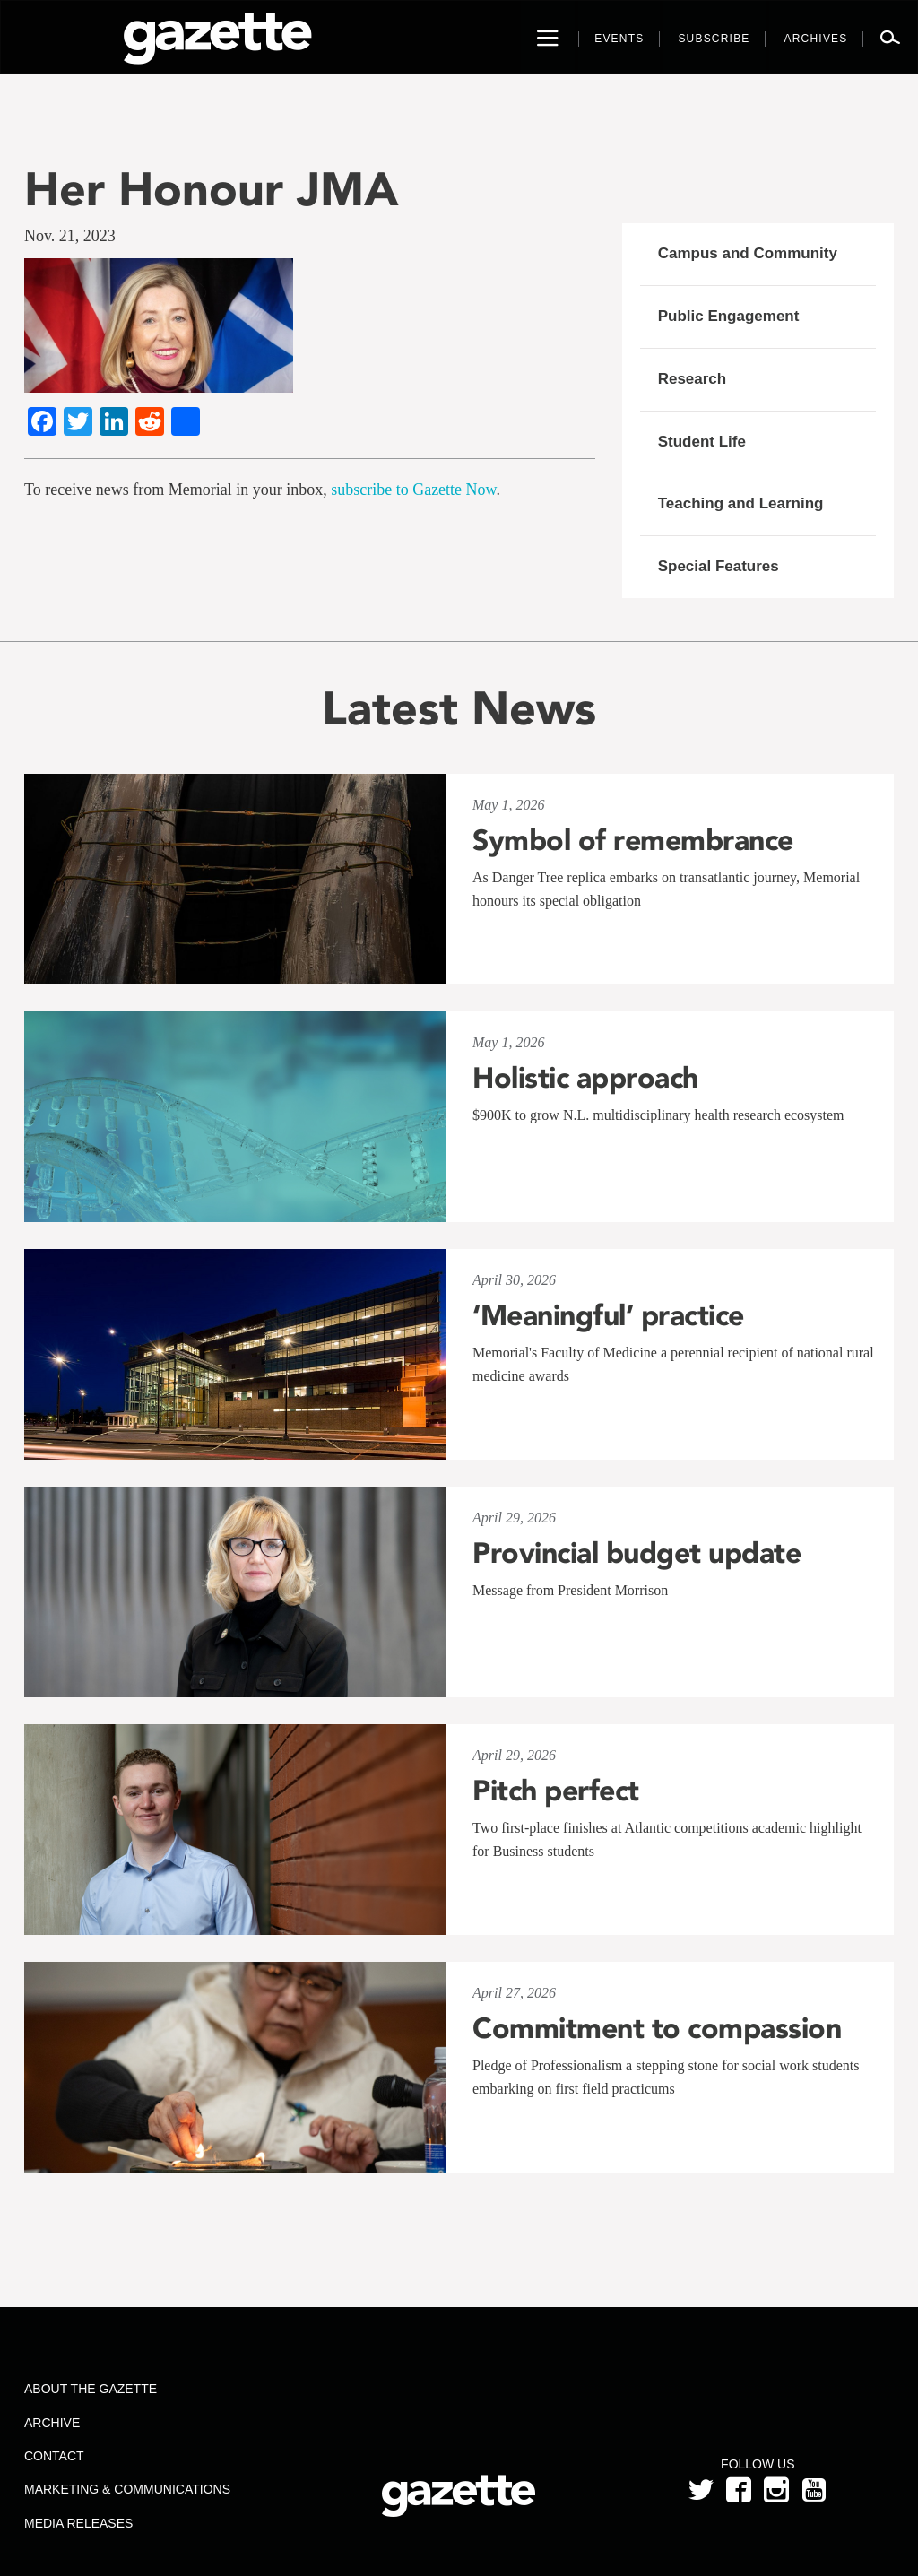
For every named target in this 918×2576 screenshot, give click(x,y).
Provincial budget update (636, 1553)
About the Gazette (90, 2388)
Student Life (702, 441)
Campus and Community (747, 253)
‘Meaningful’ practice (608, 1315)
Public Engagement (729, 316)
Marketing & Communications (127, 2489)
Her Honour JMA (211, 188)
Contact (54, 2456)
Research (692, 378)
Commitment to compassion (656, 2028)
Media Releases (78, 2523)
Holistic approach (585, 1077)
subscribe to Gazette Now (413, 490)
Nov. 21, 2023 (70, 236)
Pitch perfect (555, 1790)
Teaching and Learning (741, 503)
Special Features (718, 566)
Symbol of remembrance (632, 840)
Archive (52, 2423)
